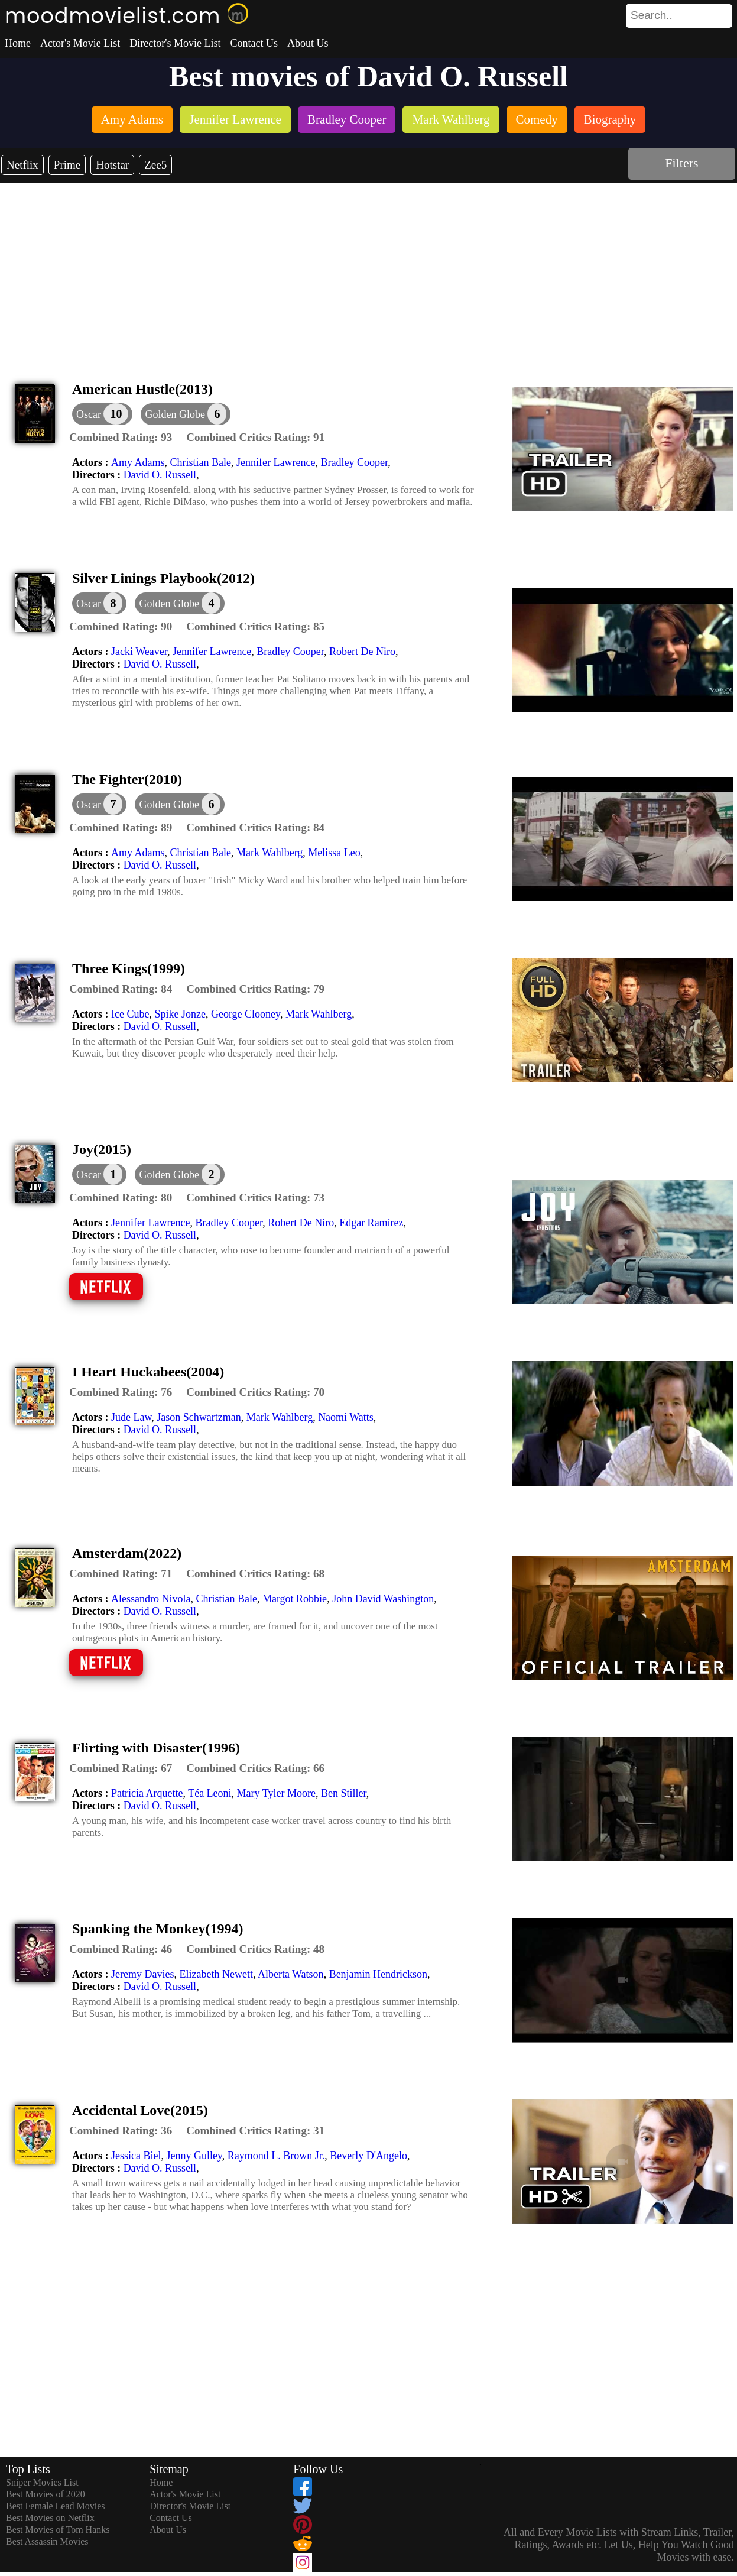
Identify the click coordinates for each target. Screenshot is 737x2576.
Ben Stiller (343, 1793)
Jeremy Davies (142, 1974)
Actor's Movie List (80, 43)
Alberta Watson (291, 1974)
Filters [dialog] (681, 162)
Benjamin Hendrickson (378, 1974)
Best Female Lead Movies (55, 2506)
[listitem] (132, 121)
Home (18, 43)
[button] (185, 414)
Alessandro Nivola (150, 1599)
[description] (120, 437)
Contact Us (254, 43)
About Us (308, 43)
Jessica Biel (136, 2156)
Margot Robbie (294, 1599)
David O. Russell (160, 475)
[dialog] (102, 414)
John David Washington (383, 1599)
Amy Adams (138, 462)
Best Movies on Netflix (50, 2518)
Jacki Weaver (139, 651)
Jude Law (131, 1417)
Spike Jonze (179, 1014)
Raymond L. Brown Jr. (276, 2156)
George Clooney (245, 1014)
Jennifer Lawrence (275, 462)
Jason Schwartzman (199, 1417)
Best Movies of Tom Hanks (57, 2530)
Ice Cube (130, 1014)
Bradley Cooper (354, 462)
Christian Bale (200, 462)
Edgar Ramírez (371, 1223)
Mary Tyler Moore (276, 1793)
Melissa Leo (334, 852)
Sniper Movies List (42, 2482)
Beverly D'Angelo (368, 2156)
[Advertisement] (369, 272)
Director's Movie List (174, 43)
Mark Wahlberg (269, 852)
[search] (679, 16)
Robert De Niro (362, 651)
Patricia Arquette (147, 1793)
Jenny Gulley (194, 2156)
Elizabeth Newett (215, 1974)
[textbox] (652, 15)
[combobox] (652, 15)
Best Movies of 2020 (45, 2494)
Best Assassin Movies (47, 2541)
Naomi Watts (346, 1417)
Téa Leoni (209, 1793)
